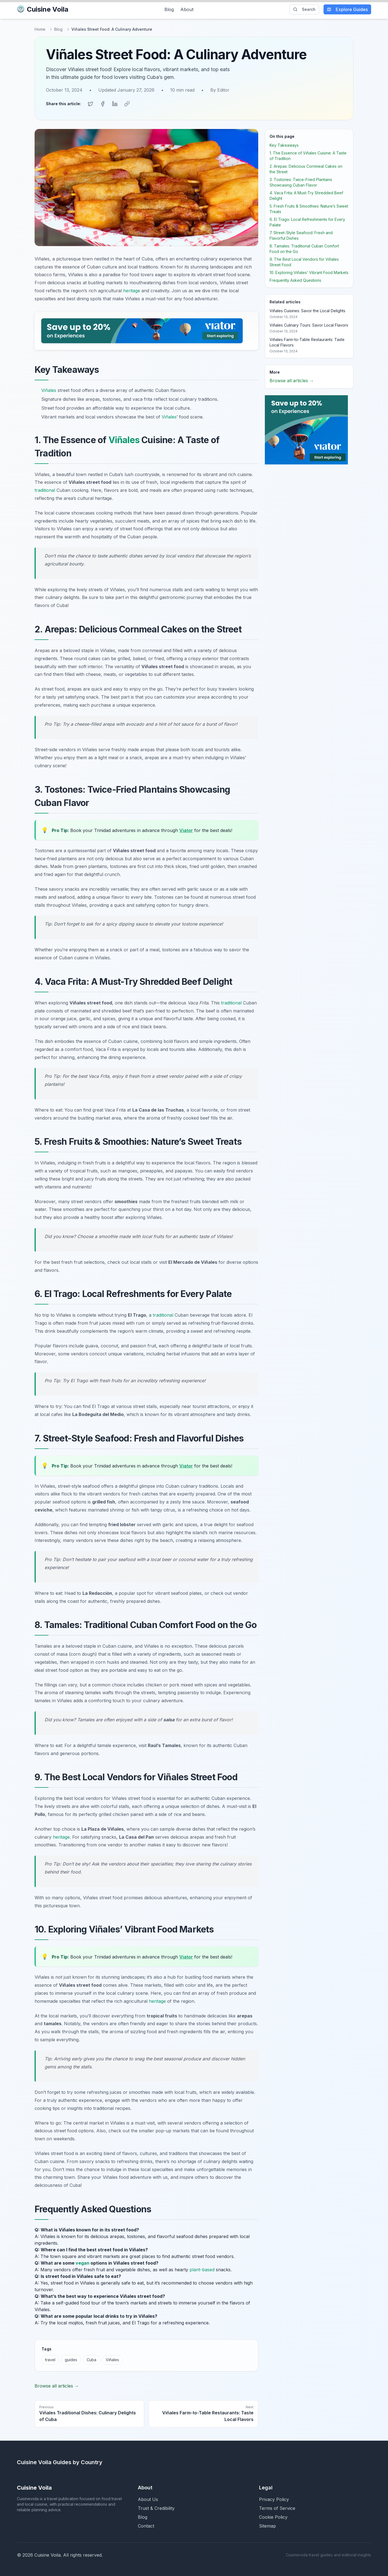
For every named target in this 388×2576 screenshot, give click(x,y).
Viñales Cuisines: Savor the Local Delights (307, 310)
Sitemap (267, 2526)
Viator (186, 830)
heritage (131, 290)
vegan (82, 2263)
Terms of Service (277, 2508)
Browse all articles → (57, 2386)
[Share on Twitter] (90, 104)
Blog (169, 9)
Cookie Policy (273, 2517)
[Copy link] (127, 104)
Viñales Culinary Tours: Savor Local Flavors (309, 325)
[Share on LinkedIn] (115, 104)
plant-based (202, 2269)
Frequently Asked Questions (295, 280)
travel (50, 2359)
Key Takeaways (284, 145)
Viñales (48, 390)
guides (71, 2359)
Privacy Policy (274, 2499)
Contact (146, 2526)
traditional (45, 490)
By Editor (219, 90)
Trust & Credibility (156, 2508)
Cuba (91, 2359)
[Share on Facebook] (103, 104)
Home (40, 29)
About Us (148, 2499)
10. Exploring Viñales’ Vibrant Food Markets (309, 272)
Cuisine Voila (42, 9)
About (186, 9)
